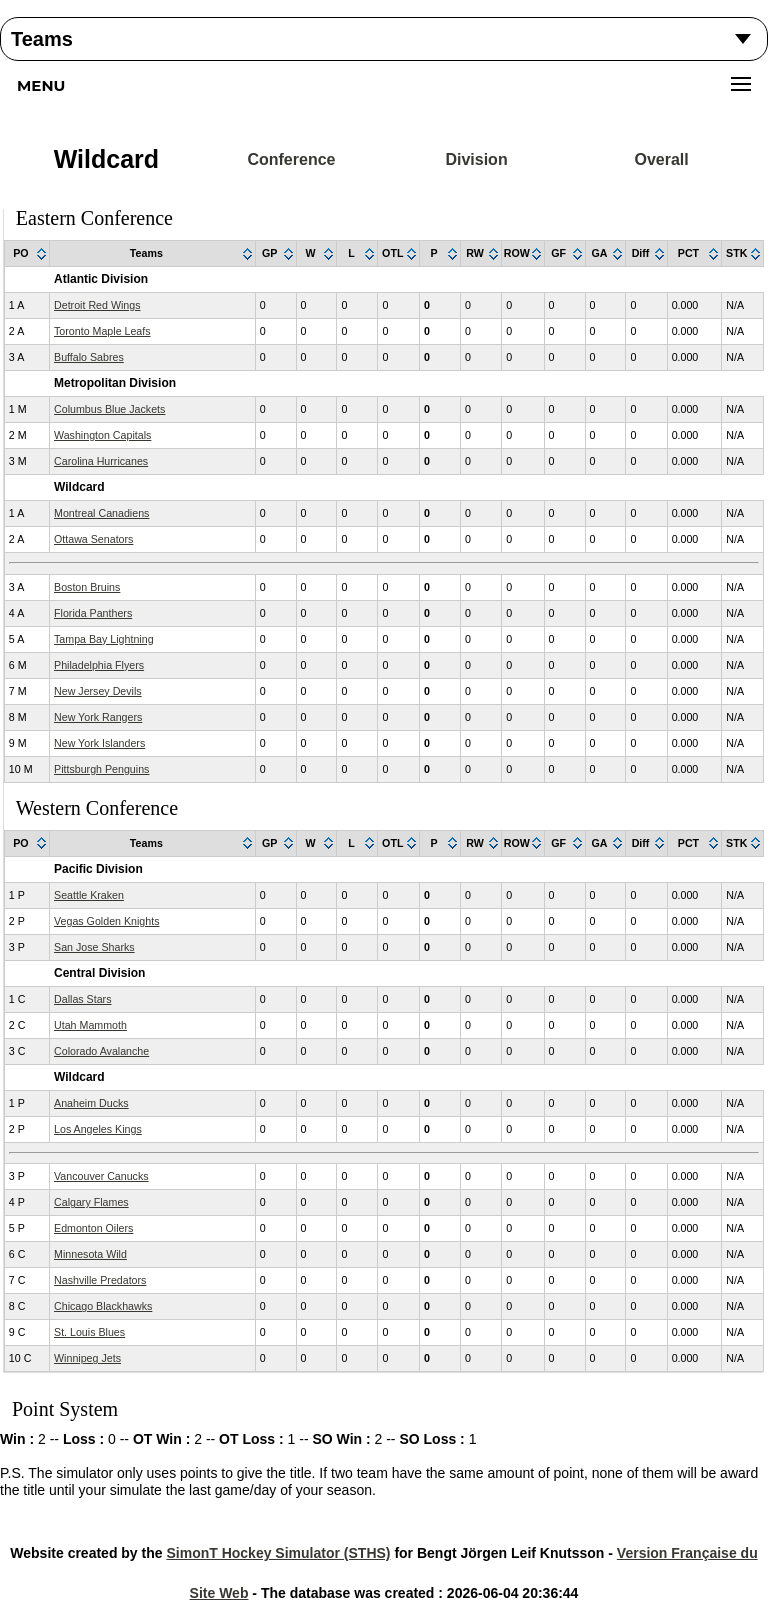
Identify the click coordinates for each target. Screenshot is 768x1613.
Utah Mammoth (90, 1025)
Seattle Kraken (89, 895)
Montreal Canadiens (101, 513)
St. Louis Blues (89, 1332)
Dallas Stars (82, 999)
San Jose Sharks (94, 947)
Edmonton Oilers (93, 1228)
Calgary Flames (91, 1202)
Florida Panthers (93, 613)
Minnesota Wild (90, 1254)
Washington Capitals (102, 435)
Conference (291, 159)
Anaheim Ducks (91, 1103)
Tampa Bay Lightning (104, 639)
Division (476, 159)
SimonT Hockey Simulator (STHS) (278, 1553)
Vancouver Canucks (101, 1176)
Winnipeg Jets (87, 1358)
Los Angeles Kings (98, 1129)
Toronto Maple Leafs (102, 331)
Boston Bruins (87, 587)
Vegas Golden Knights (106, 921)
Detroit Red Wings (97, 305)
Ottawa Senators (93, 539)
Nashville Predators (100, 1280)
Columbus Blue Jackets (109, 409)
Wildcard (106, 159)
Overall (661, 159)
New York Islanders (99, 743)
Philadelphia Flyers (99, 665)
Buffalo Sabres (89, 357)
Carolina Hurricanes (101, 461)
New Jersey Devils (98, 691)
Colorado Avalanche (101, 1051)
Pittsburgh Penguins (101, 769)
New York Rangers (98, 717)
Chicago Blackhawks (103, 1306)
